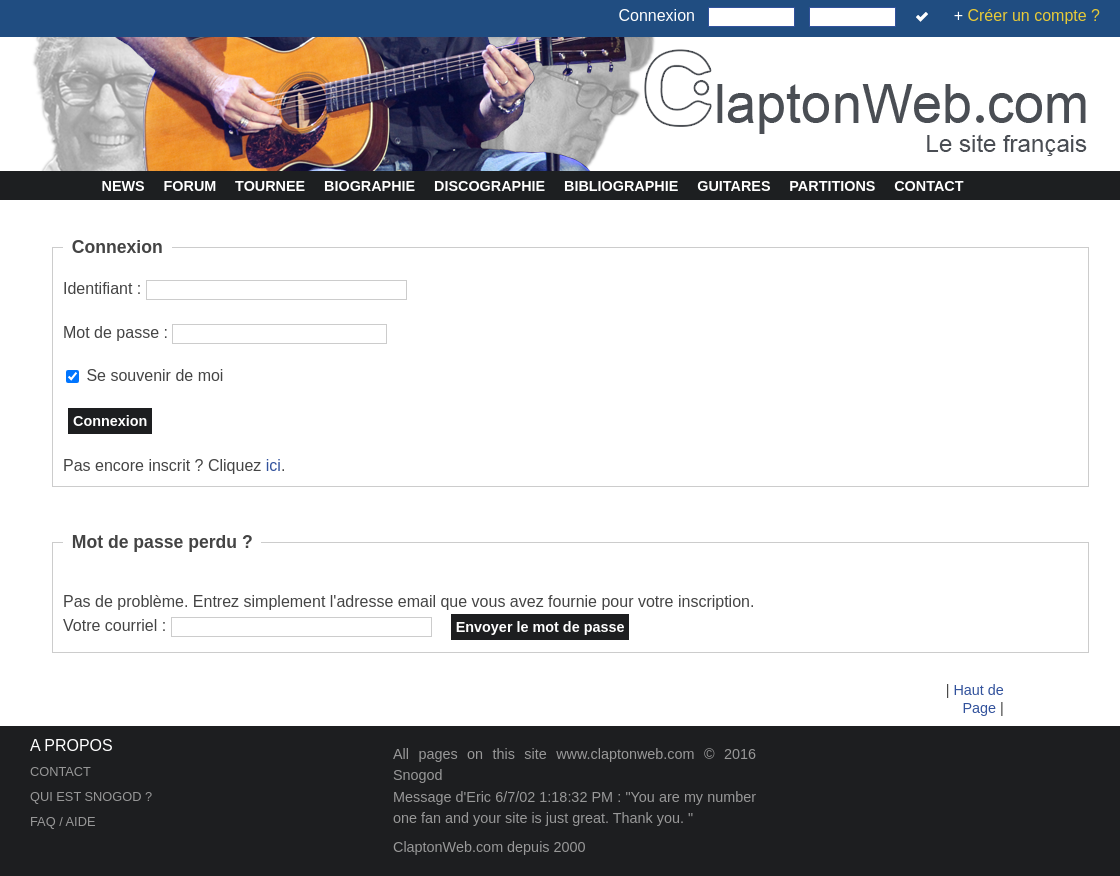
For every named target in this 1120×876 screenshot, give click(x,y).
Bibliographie (621, 186)
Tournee (270, 186)
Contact (928, 186)
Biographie (369, 186)
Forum (190, 186)
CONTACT (60, 771)
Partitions (832, 186)
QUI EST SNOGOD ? (91, 796)
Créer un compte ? (1033, 15)
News (123, 186)
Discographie (489, 186)
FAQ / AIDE (62, 821)
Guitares (733, 186)
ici (273, 465)
